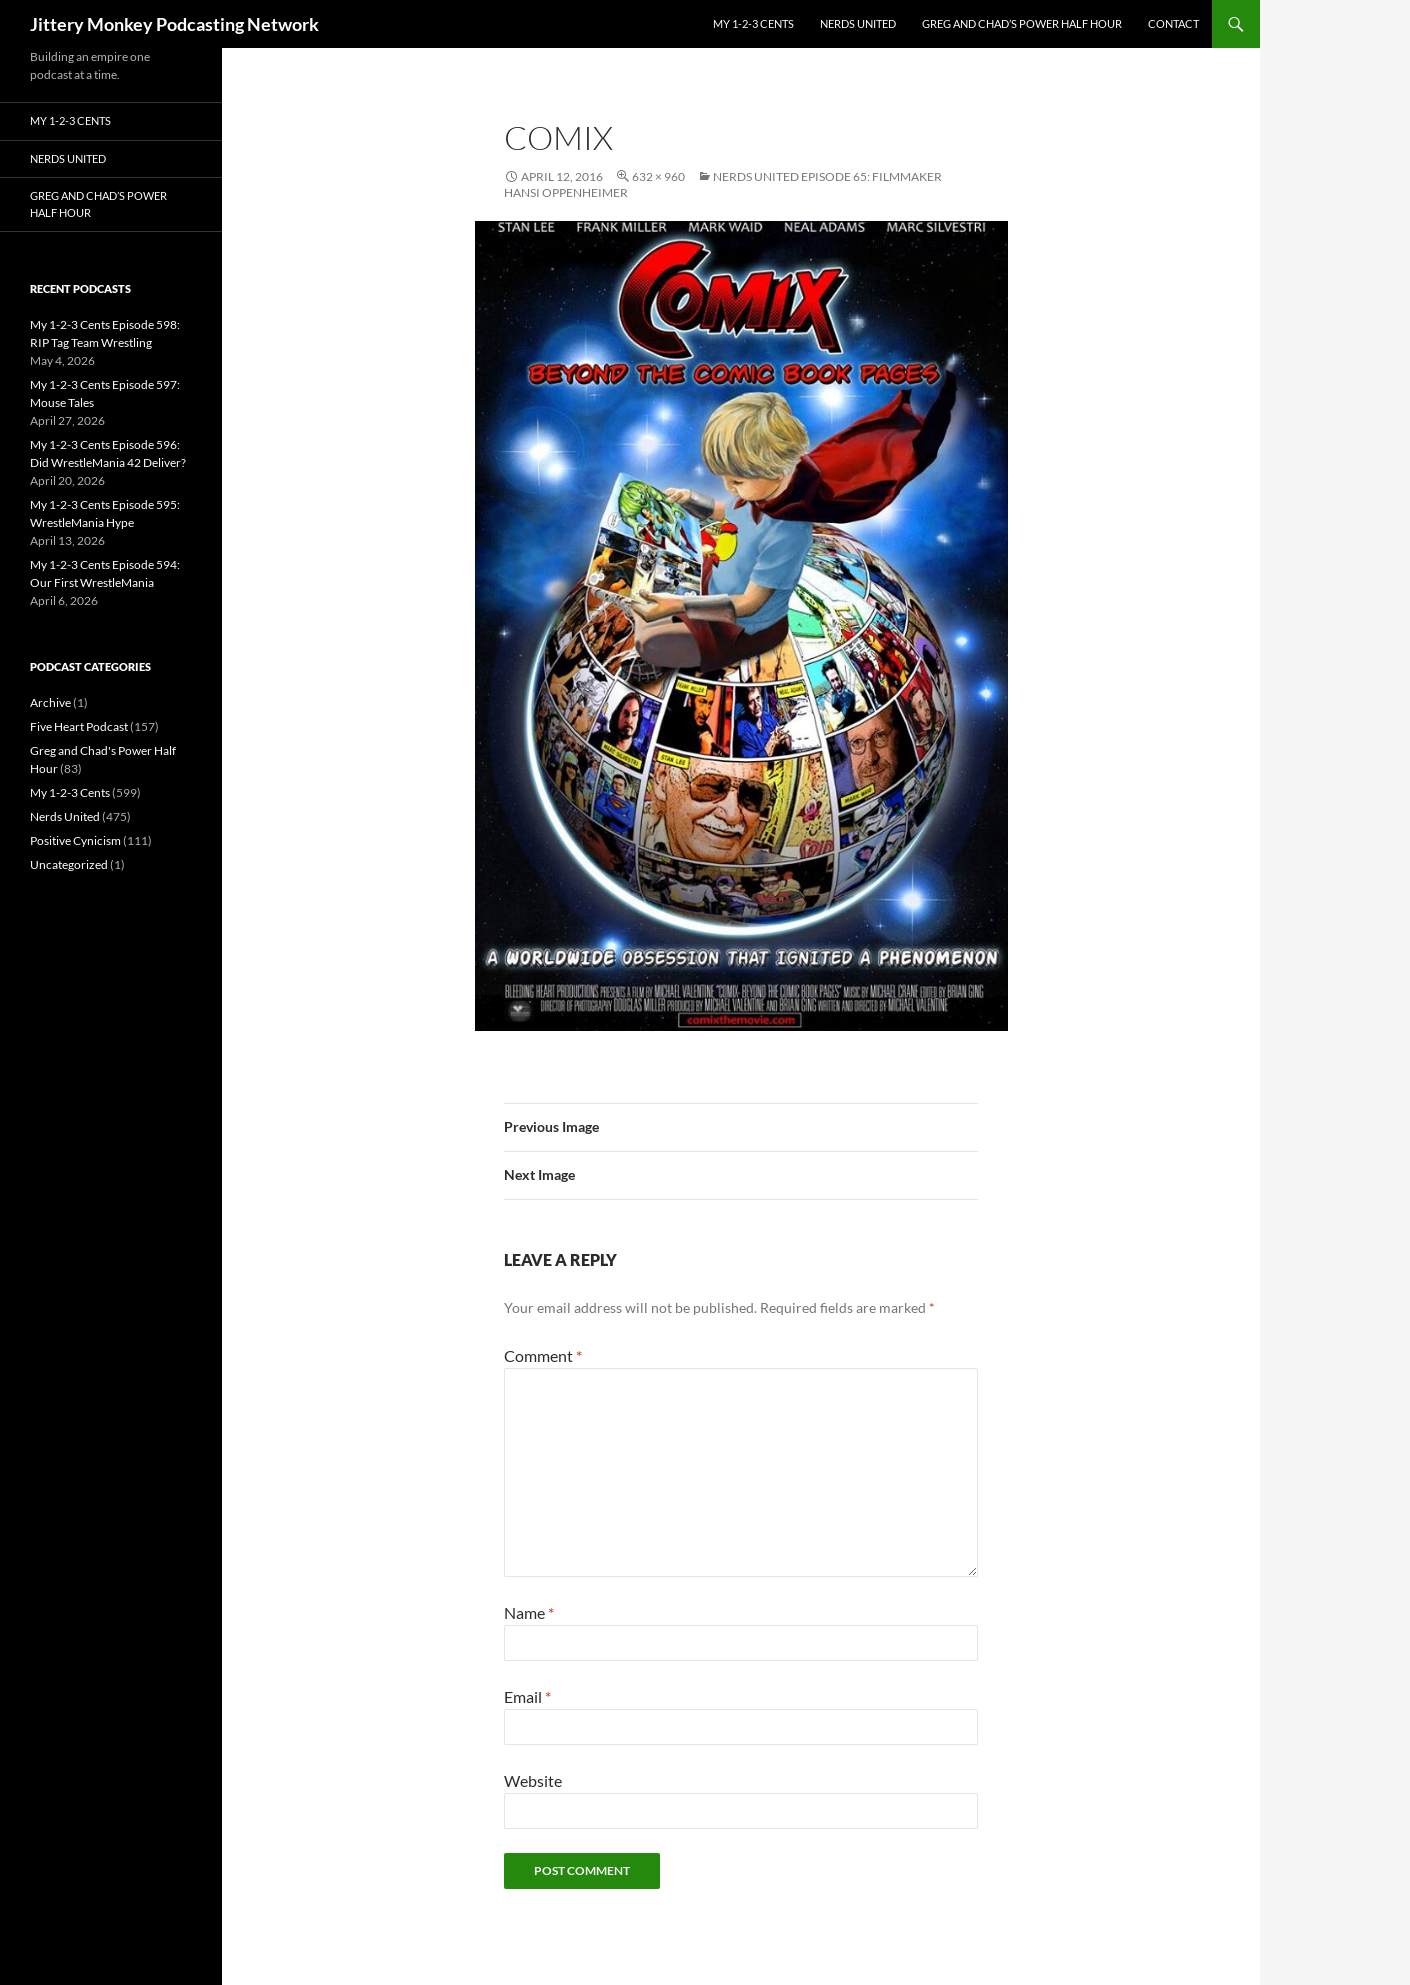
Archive (50, 702)
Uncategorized (69, 864)
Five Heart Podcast (79, 726)
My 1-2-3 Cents (753, 23)
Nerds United (858, 23)
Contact (1173, 23)
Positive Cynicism (75, 840)
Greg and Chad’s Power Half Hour (1022, 23)
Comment (543, 1355)
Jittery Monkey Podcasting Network (174, 24)
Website (533, 1780)
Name (529, 1612)
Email (527, 1696)
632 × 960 (658, 176)
